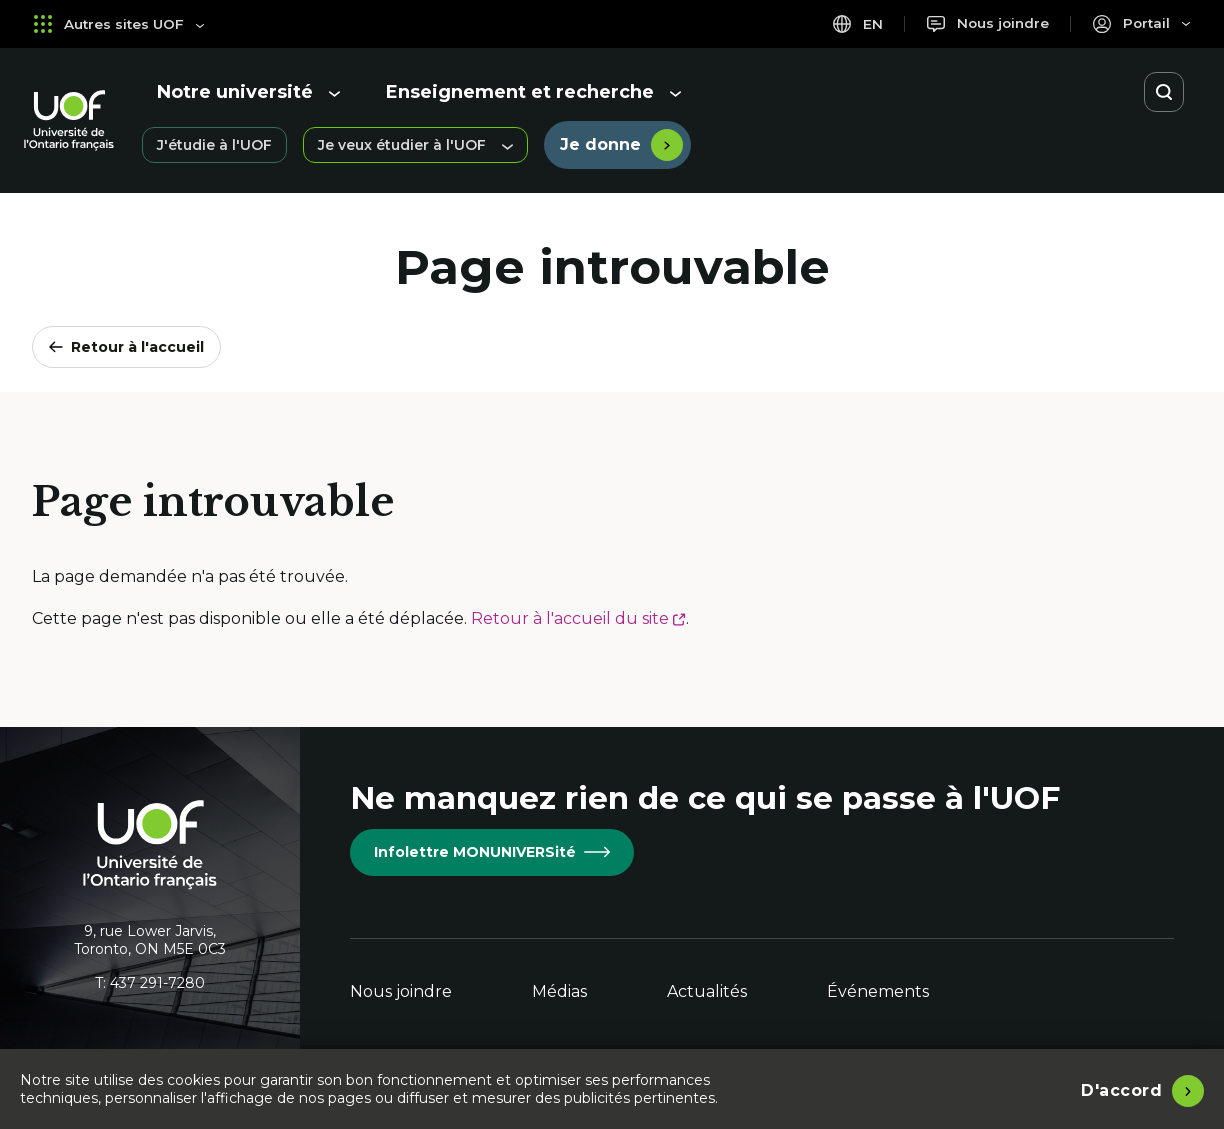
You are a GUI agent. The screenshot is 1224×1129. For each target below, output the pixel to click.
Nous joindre (401, 991)
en (853, 23)
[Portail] (1140, 23)
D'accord (1121, 1088)
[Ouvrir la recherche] (1164, 92)
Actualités (707, 991)
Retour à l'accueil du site (578, 618)
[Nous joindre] (984, 23)
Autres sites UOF (120, 23)
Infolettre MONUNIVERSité (492, 852)
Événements (878, 991)
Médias (559, 991)
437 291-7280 (157, 983)
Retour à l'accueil (126, 347)
